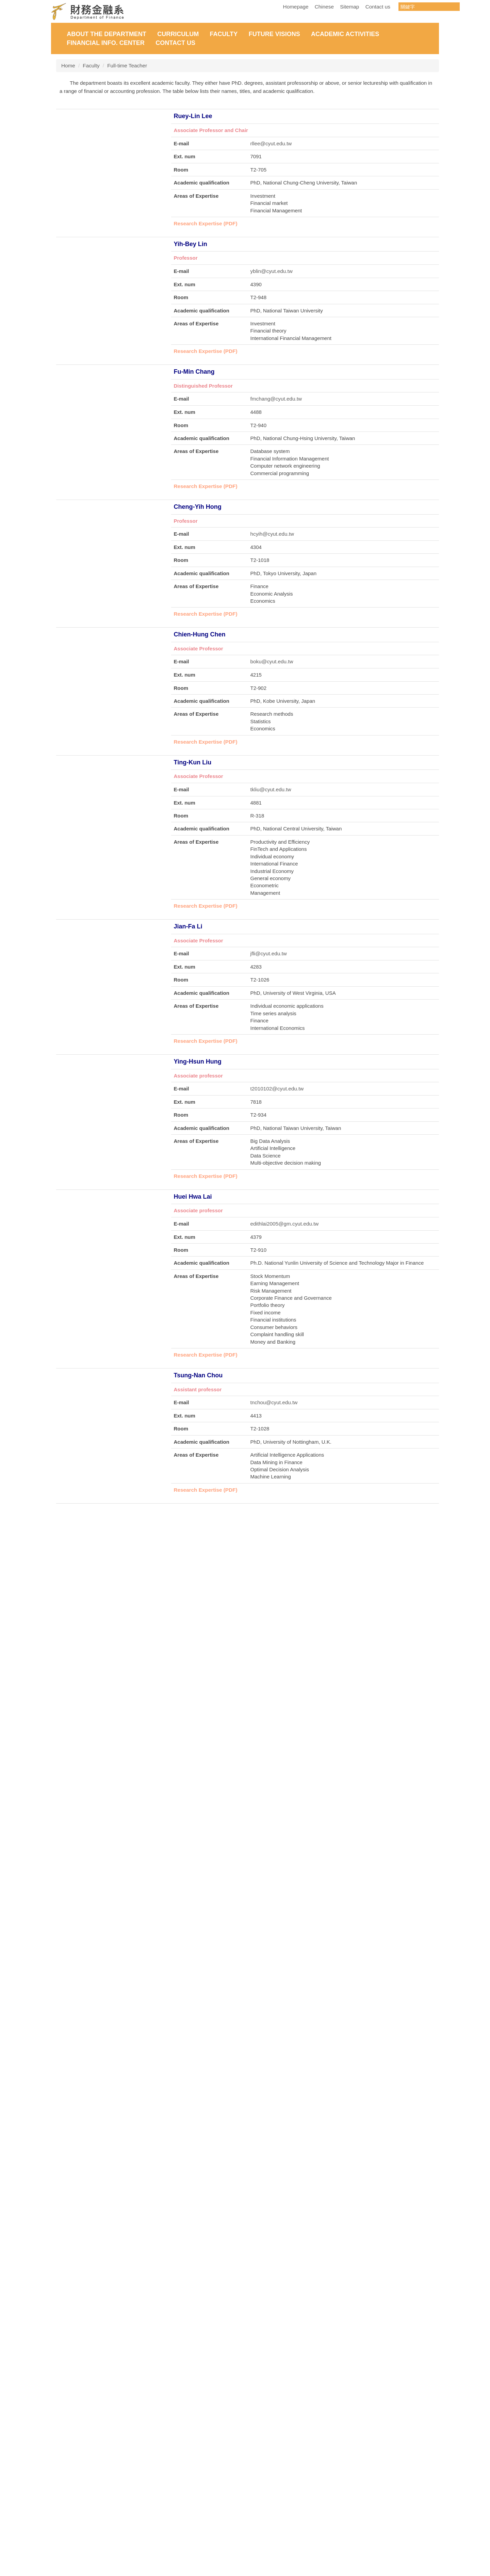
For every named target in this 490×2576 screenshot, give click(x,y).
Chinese (324, 7)
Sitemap (349, 7)
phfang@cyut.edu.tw (274, 1667)
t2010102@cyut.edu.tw (277, 1189)
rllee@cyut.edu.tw (271, 148)
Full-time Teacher (127, 65)
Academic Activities (345, 34)
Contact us (377, 7)
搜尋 (454, 6)
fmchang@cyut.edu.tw (276, 444)
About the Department (106, 34)
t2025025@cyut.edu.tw (277, 2409)
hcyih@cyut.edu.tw (272, 594)
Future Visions (274, 34)
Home (68, 65)
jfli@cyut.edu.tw (268, 1051)
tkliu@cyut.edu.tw (270, 887)
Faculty (224, 34)
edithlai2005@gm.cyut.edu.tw (284, 1335)
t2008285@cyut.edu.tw (277, 1961)
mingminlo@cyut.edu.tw (278, 1811)
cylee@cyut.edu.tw (272, 2118)
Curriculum (178, 34)
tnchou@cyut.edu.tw (274, 1517)
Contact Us (175, 42)
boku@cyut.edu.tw (271, 743)
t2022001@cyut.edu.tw (277, 2263)
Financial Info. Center (106, 42)
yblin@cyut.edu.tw (271, 297)
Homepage (296, 7)
